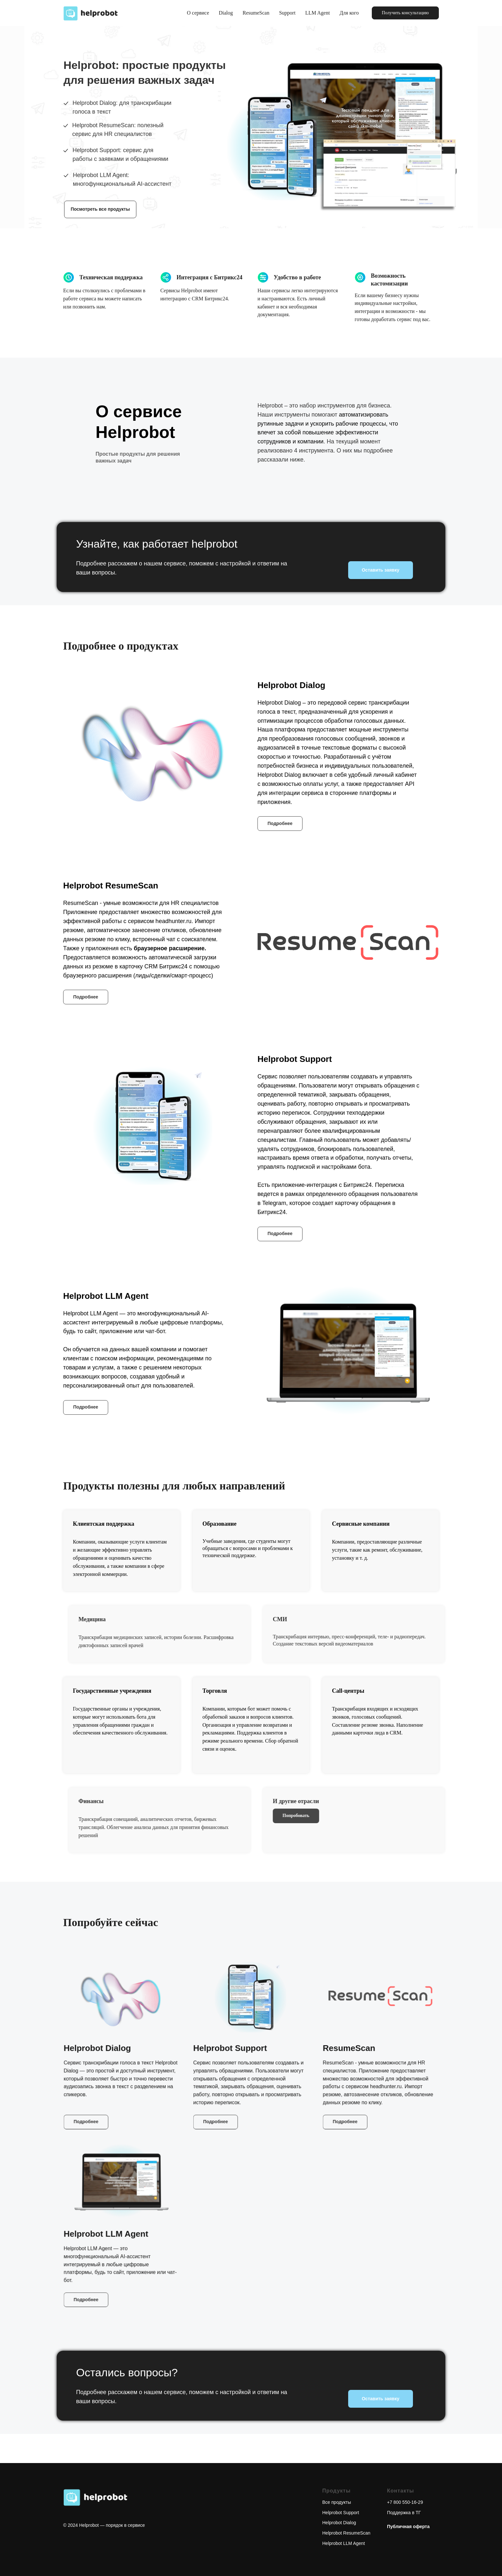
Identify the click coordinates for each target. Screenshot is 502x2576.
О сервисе (198, 13)
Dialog (226, 13)
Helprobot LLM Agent (343, 2543)
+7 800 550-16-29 (405, 2502)
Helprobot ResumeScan (346, 2533)
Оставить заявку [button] (380, 570)
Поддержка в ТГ (404, 2512)
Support (287, 13)
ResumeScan (256, 13)
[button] (405, 12)
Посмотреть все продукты (100, 209)
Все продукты (336, 2502)
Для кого (349, 13)
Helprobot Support (340, 2512)
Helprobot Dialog (339, 2522)
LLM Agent (317, 13)
